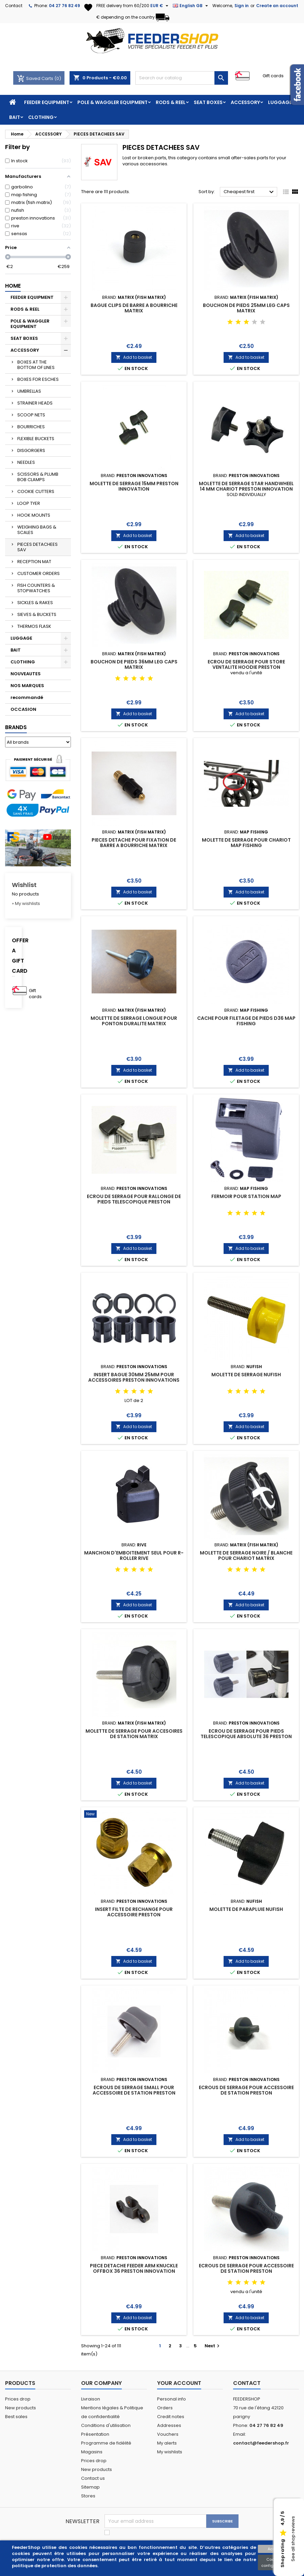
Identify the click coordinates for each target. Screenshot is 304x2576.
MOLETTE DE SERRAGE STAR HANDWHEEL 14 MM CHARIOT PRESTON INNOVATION (246, 486)
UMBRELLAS (29, 391)
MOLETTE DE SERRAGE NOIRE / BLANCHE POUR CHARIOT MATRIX (246, 1555)
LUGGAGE (280, 102)
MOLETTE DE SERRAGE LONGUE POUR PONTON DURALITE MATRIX (134, 1021)
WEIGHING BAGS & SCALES (36, 530)
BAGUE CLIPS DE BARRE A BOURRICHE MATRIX (134, 308)
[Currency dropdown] (160, 6)
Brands (16, 727)
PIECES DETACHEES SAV (37, 547)
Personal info (171, 2399)
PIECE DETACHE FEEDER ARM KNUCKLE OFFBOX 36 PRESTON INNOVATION (134, 2268)
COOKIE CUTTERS (35, 491)
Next (213, 2346)
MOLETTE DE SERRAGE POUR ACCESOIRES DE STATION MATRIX (134, 1734)
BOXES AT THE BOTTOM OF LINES (36, 365)
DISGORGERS (31, 450)
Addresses (169, 2425)
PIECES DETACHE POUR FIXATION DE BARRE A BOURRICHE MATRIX (134, 843)
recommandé (27, 697)
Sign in (241, 5)
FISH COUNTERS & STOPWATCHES (36, 588)
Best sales (16, 2416)
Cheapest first (250, 192)
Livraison (90, 2399)
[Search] (181, 78)
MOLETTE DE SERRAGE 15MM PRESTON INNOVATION (134, 486)
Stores (88, 2496)
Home (13, 286)
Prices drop (18, 2399)
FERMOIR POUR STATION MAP (246, 1196)
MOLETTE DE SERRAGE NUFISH (246, 1374)
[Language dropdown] (191, 6)
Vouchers (167, 2434)
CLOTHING (41, 117)
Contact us (93, 2478)
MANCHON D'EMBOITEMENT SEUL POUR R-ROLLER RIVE (134, 1555)
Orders (165, 2408)
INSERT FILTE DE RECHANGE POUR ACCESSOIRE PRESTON (134, 1912)
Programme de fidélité (106, 2443)
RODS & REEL (171, 102)
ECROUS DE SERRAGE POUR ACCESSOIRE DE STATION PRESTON (246, 2090)
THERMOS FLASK (34, 626)
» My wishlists (26, 903)
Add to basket (134, 357)
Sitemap (90, 2487)
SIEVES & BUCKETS (36, 614)
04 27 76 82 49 (64, 5)
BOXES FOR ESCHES (38, 379)
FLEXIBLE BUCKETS (35, 438)
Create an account (277, 5)
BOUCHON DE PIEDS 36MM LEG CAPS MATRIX (134, 664)
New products (20, 2408)
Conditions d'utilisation (106, 2425)
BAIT (14, 117)
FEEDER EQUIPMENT (46, 102)
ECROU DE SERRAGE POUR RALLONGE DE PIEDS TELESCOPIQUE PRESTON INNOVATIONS (134, 1202)
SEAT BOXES (208, 102)
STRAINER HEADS (35, 403)
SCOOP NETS (31, 415)
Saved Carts (35, 78)
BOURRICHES (31, 427)
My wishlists (169, 2452)
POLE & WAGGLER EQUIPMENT (112, 102)
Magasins (91, 2452)
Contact (13, 5)
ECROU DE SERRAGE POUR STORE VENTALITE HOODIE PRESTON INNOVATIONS (246, 667)
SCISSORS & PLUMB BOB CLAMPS (37, 477)
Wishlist (24, 885)
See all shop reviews (293, 2539)
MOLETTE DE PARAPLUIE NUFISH (246, 1909)
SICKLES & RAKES (35, 602)
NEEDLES (26, 462)
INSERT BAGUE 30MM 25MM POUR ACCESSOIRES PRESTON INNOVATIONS (133, 1377)
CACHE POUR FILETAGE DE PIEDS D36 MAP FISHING (246, 1021)
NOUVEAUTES (26, 674)
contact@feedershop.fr (261, 2443)
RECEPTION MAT (34, 561)
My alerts (167, 2443)
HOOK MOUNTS (33, 515)
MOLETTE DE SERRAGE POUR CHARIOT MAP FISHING (246, 843)
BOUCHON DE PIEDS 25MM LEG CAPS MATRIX (246, 308)
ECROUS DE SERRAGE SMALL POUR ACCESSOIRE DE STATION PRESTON (134, 2090)
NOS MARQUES (27, 685)
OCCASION (23, 709)
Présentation (95, 2434)
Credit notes (170, 2416)
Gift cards (273, 76)
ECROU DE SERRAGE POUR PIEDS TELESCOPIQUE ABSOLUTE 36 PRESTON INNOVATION (246, 1736)
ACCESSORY (245, 102)
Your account (179, 2383)
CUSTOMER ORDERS (38, 573)
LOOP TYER (28, 503)
